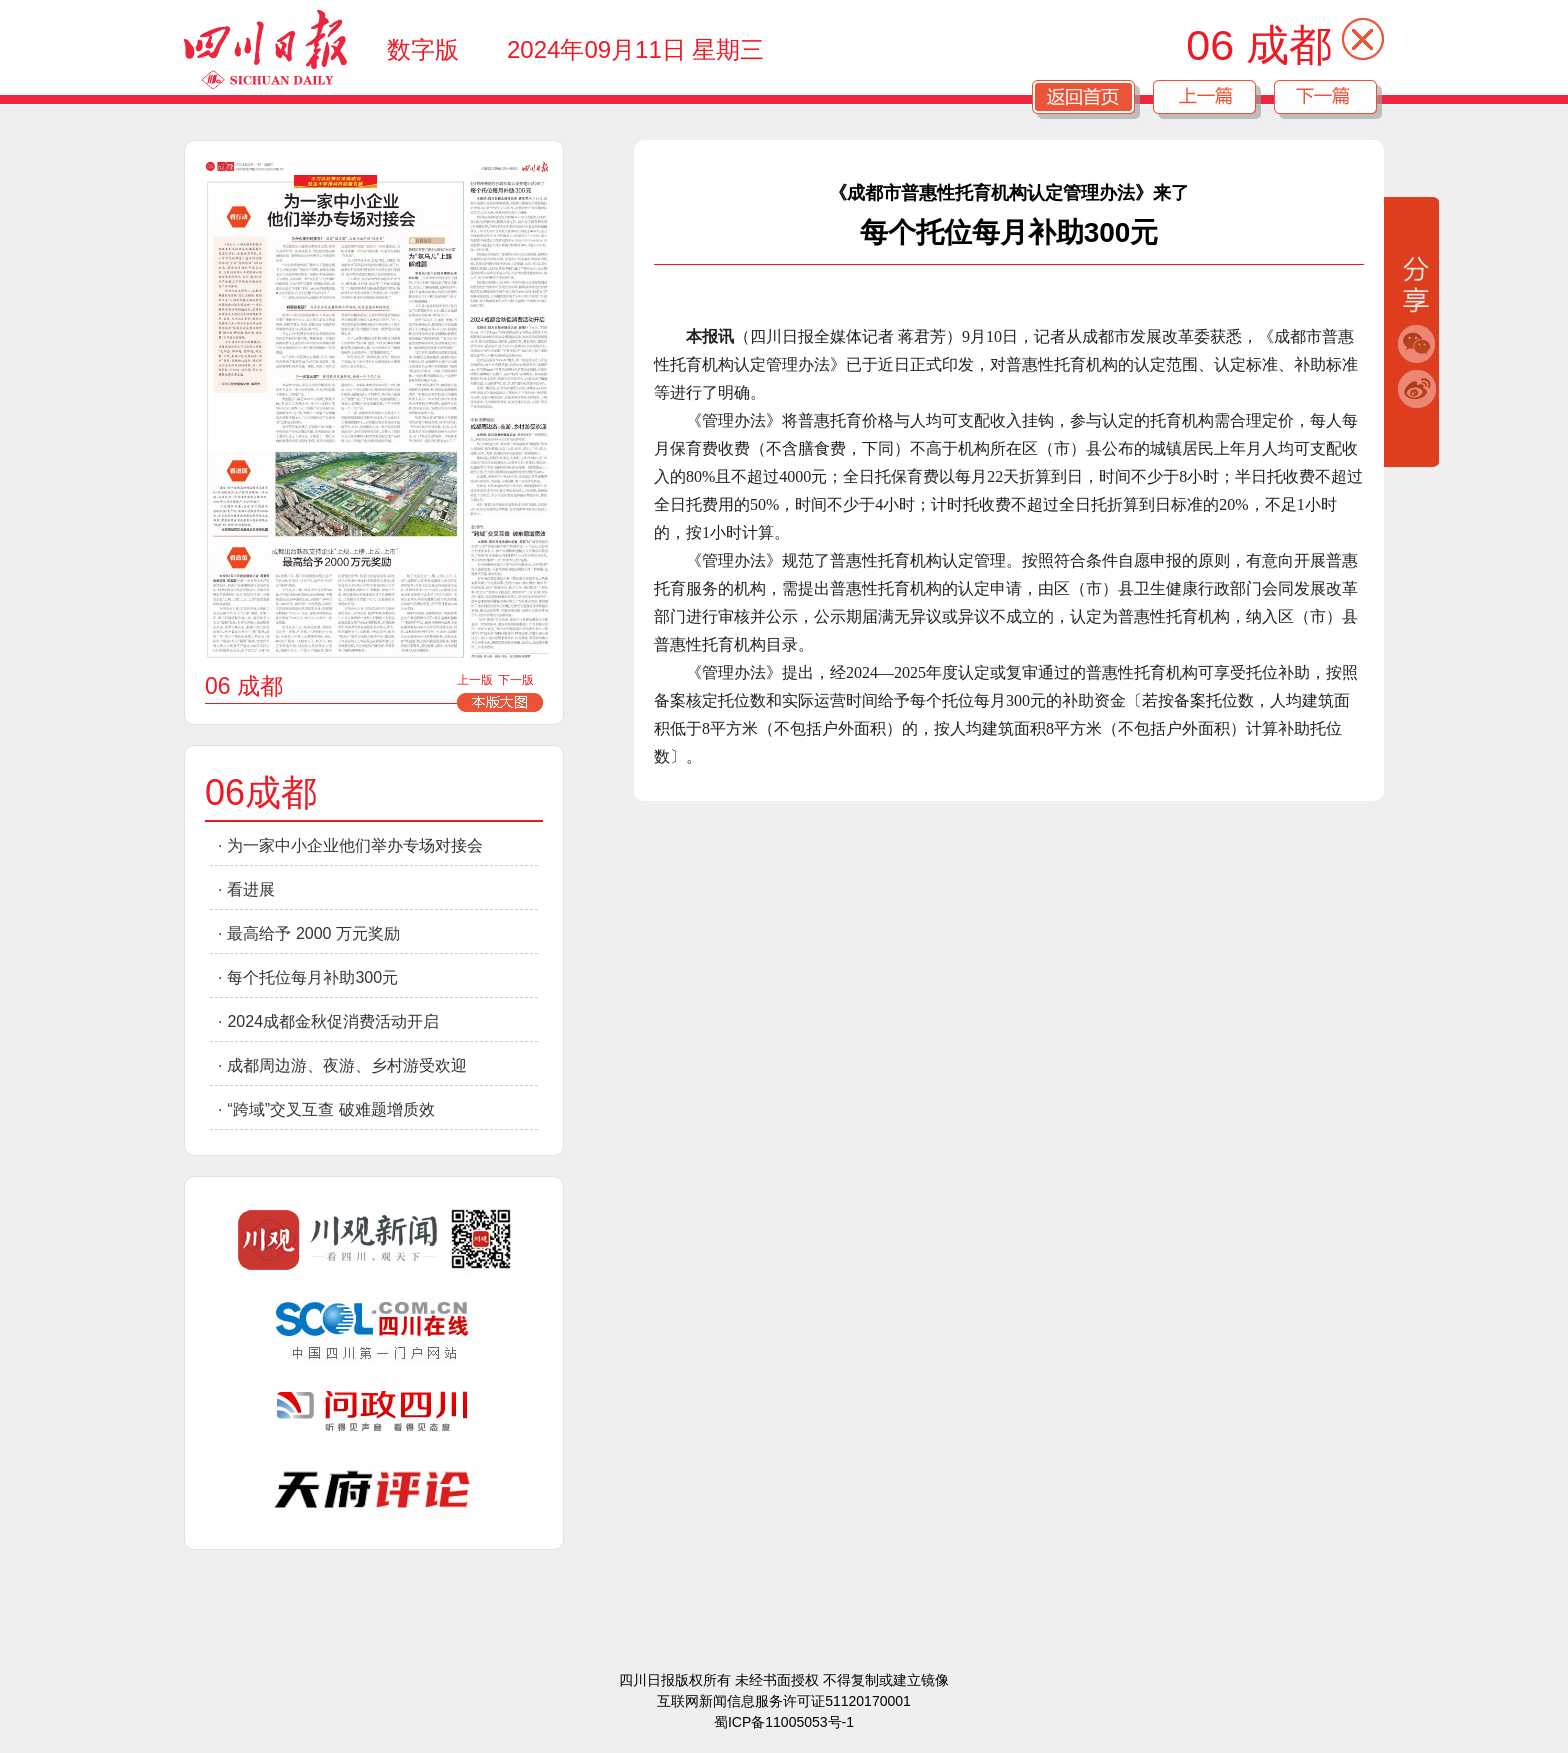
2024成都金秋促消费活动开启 (333, 1021)
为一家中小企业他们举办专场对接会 (355, 845)
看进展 (251, 889)
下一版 (516, 680)
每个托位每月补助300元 (312, 977)
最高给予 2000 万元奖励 (313, 933)
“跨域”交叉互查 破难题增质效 (330, 1109)
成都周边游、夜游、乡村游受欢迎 (347, 1065)
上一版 (475, 680)
